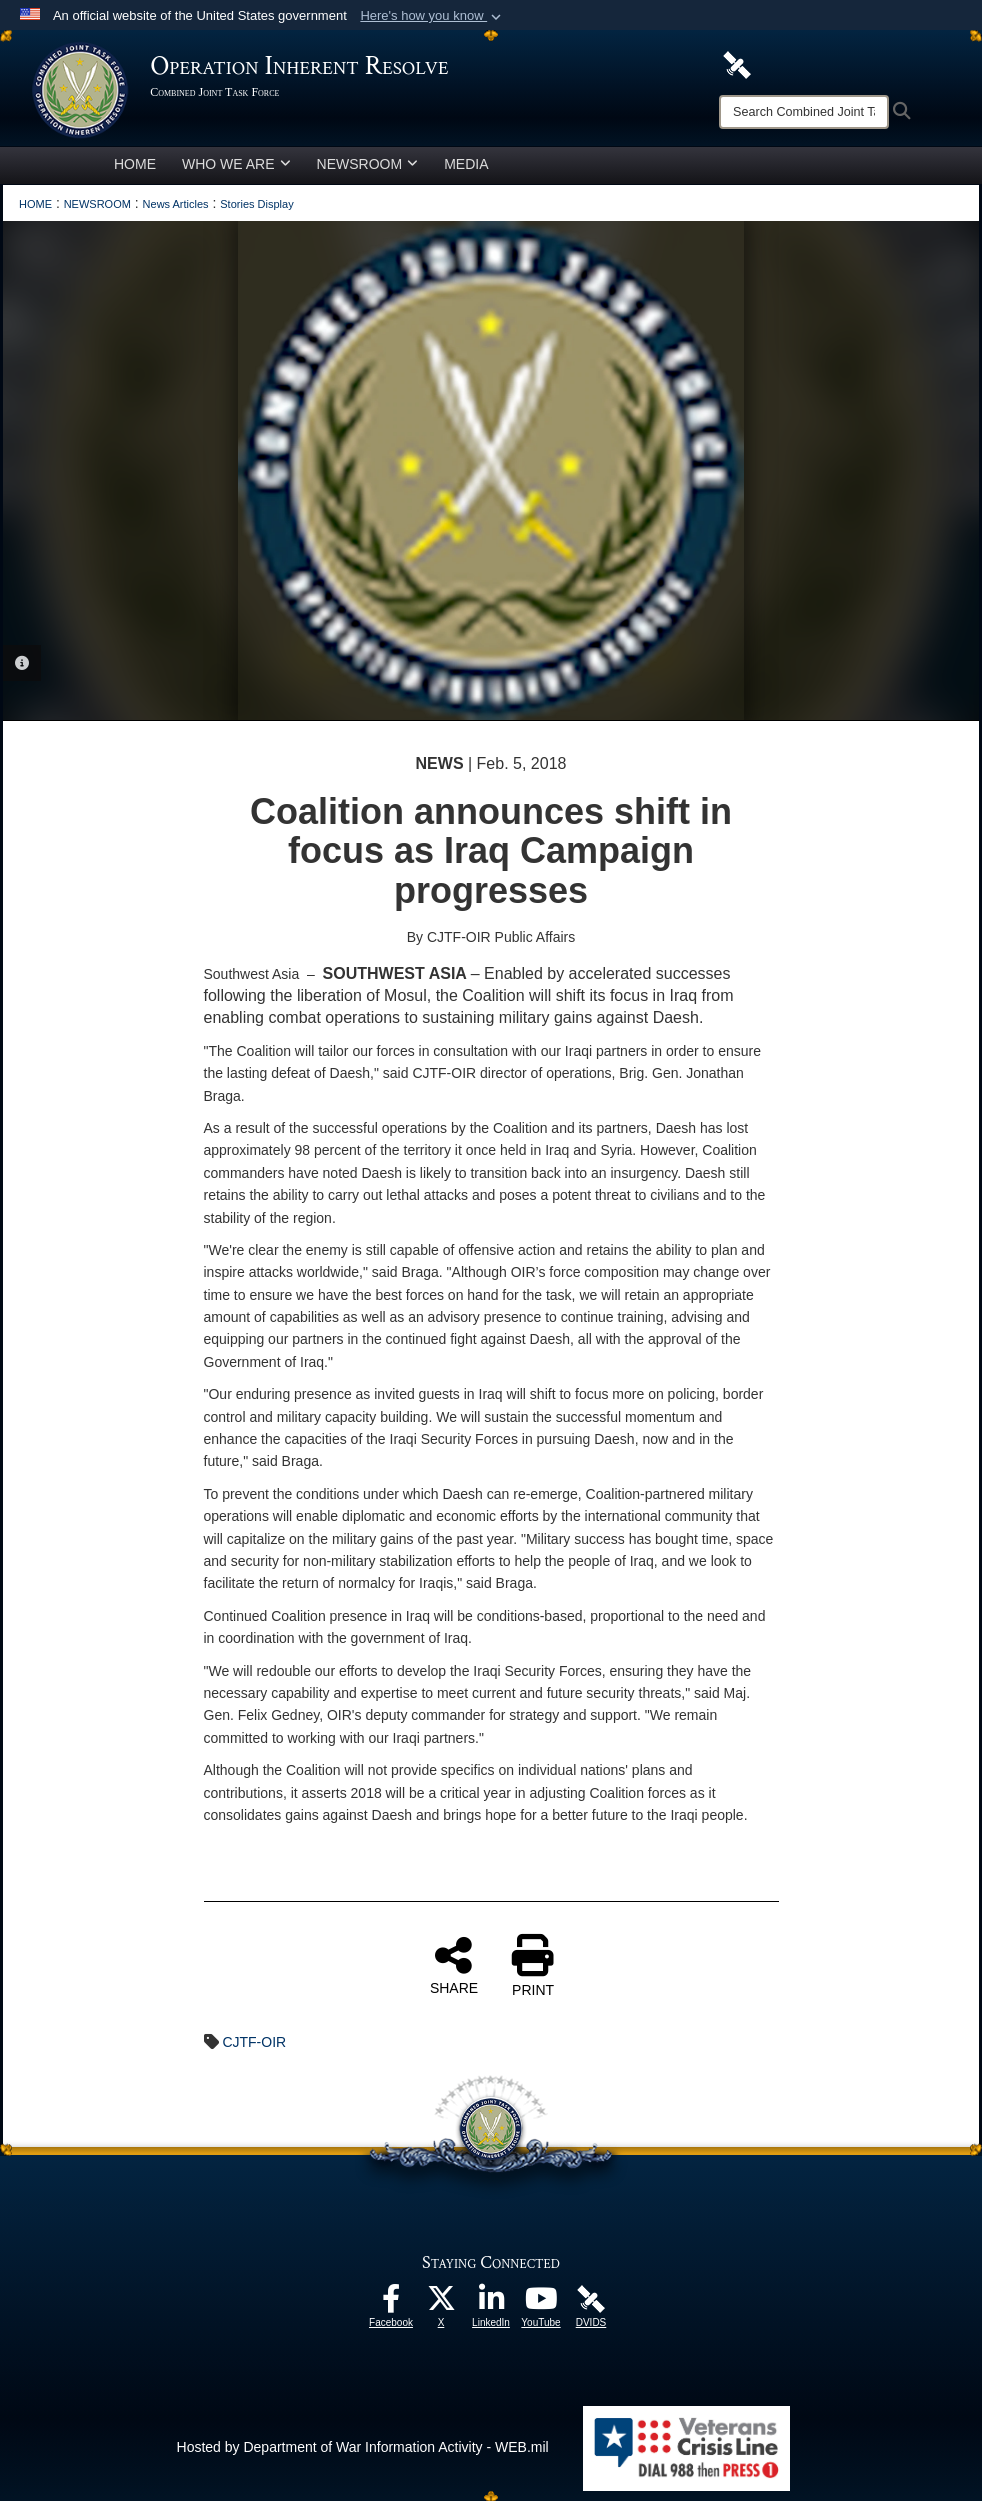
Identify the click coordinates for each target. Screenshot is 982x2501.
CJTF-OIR (254, 2042)
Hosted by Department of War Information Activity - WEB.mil (363, 2447)
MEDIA (466, 164)
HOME (135, 164)
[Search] (804, 112)
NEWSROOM (368, 164)
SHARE (454, 1965)
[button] (432, 16)
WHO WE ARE (236, 164)
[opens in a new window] (391, 2304)
